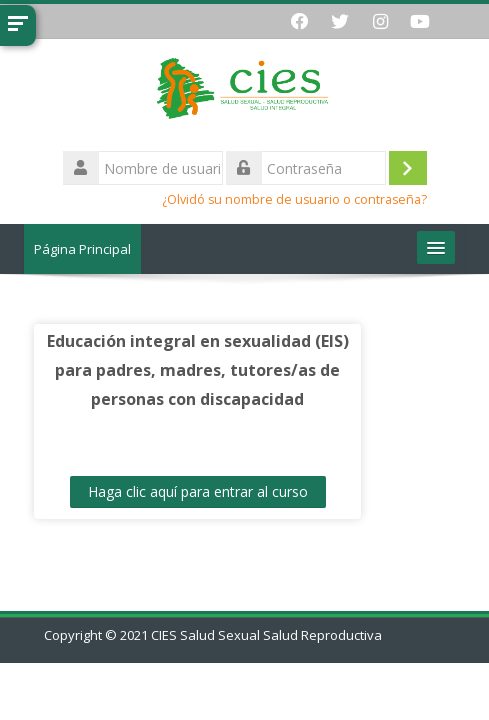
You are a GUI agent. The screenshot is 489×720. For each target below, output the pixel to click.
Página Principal (82, 249)
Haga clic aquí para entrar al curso (198, 491)
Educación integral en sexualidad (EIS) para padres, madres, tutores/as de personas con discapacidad (198, 370)
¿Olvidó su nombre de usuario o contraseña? (294, 199)
